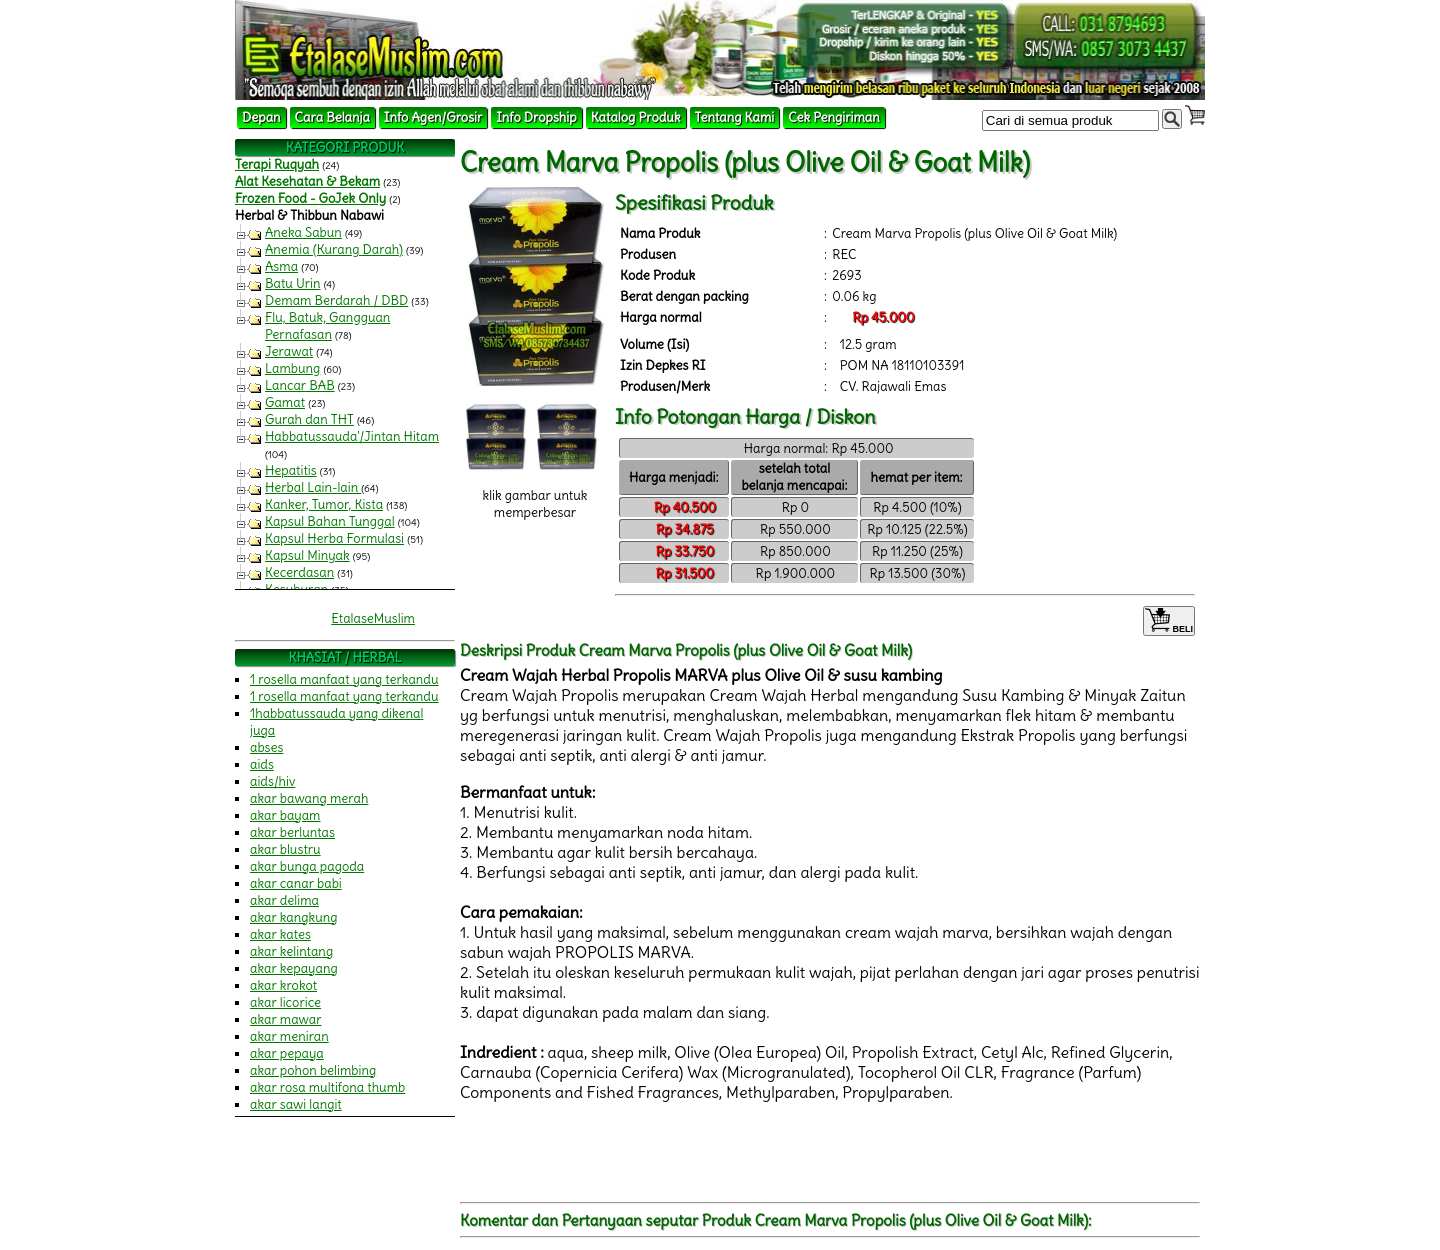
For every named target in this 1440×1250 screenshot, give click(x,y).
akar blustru (285, 849)
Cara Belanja (332, 117)
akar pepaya (287, 1053)
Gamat (285, 402)
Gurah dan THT (309, 419)
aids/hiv (272, 781)
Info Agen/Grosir (433, 117)
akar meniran (289, 1036)
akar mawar (286, 1019)
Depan (261, 117)
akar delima (284, 900)
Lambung (292, 368)
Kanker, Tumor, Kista (324, 504)
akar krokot (283, 985)
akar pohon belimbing (313, 1070)
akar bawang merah (309, 798)
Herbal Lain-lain (313, 487)
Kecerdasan (299, 572)
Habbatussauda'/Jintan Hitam (352, 436)
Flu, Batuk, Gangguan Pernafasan (327, 326)
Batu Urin (293, 283)
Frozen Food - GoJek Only (310, 198)
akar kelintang (291, 951)
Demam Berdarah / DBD (336, 300)
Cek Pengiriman (834, 117)
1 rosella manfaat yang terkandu (344, 679)
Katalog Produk (636, 117)
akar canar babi (296, 883)
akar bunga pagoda (307, 866)
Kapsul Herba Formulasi (334, 538)
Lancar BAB (300, 385)
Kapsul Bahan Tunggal (330, 521)
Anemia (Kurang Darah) (334, 249)
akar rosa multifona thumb (327, 1087)
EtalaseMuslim (373, 618)
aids (262, 764)
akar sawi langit (296, 1104)
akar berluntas (292, 832)
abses (266, 747)
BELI (1169, 621)
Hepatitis (291, 470)
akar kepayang (294, 968)
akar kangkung (294, 917)
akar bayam (285, 815)
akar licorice (285, 1002)
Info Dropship (536, 117)
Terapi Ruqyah (277, 164)
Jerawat (289, 351)
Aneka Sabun (303, 232)
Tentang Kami (735, 117)
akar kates (280, 934)
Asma (281, 266)
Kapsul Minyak (307, 555)
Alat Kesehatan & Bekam (307, 181)
